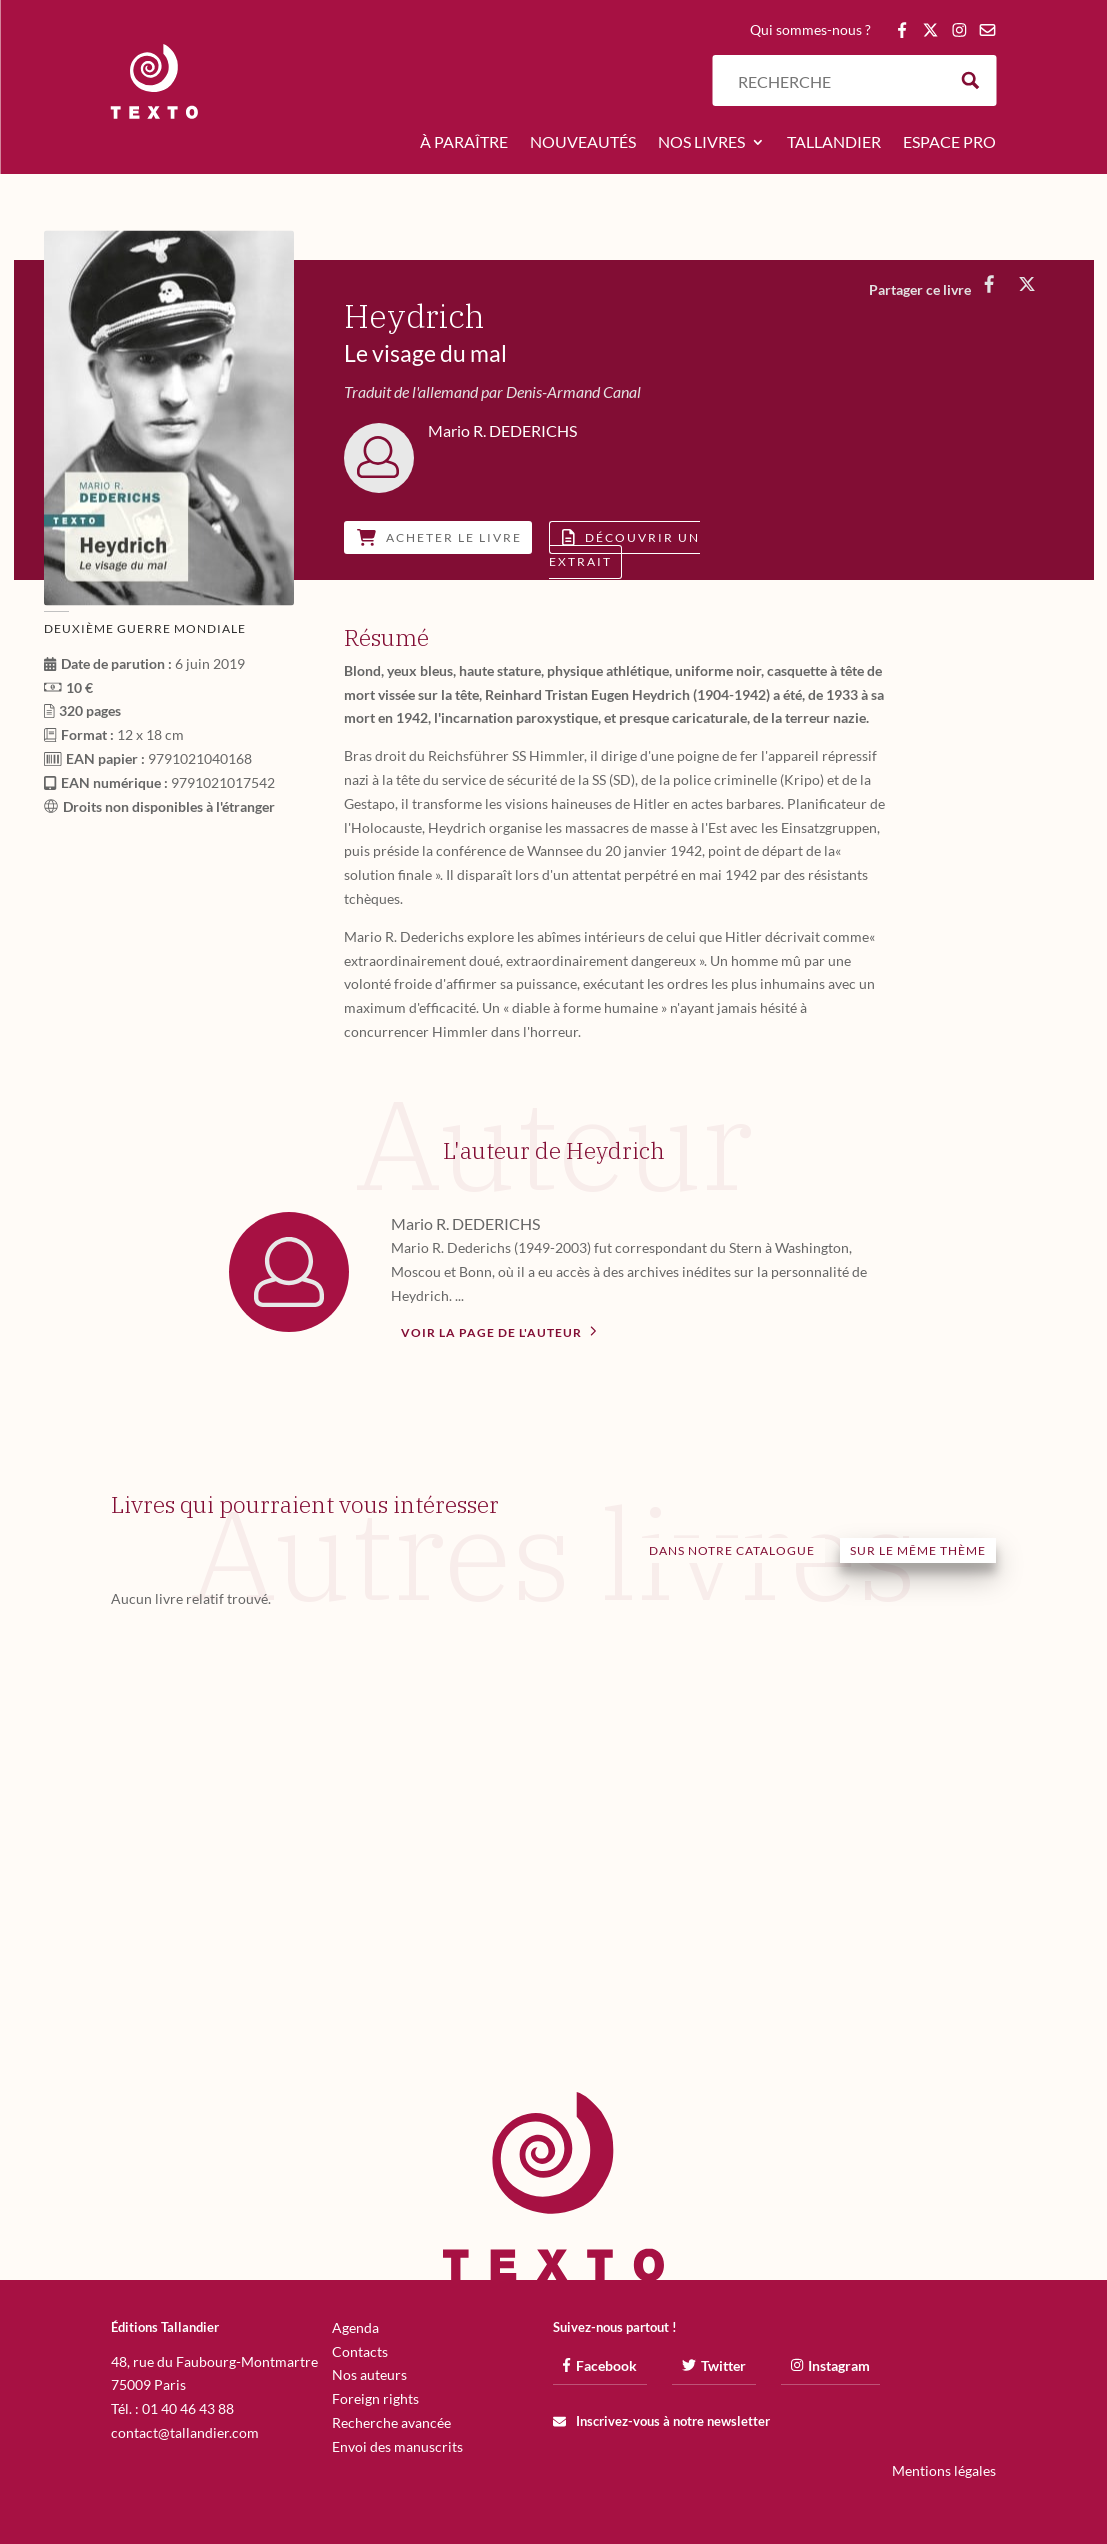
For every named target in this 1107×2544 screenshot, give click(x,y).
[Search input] (837, 80)
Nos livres (701, 143)
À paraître (464, 143)
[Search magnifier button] (970, 80)
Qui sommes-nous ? (810, 30)
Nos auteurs (369, 2374)
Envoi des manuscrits (397, 2446)
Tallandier (834, 143)
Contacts (360, 2351)
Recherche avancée (391, 2422)
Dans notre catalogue (732, 1550)
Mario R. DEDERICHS (465, 1223)
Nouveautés (583, 143)
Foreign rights (375, 2398)
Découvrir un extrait (624, 549)
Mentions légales (944, 2470)
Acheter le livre (439, 537)
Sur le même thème (918, 1550)
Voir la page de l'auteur (499, 1331)
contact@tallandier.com (185, 2432)
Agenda (355, 2327)
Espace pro (949, 143)
